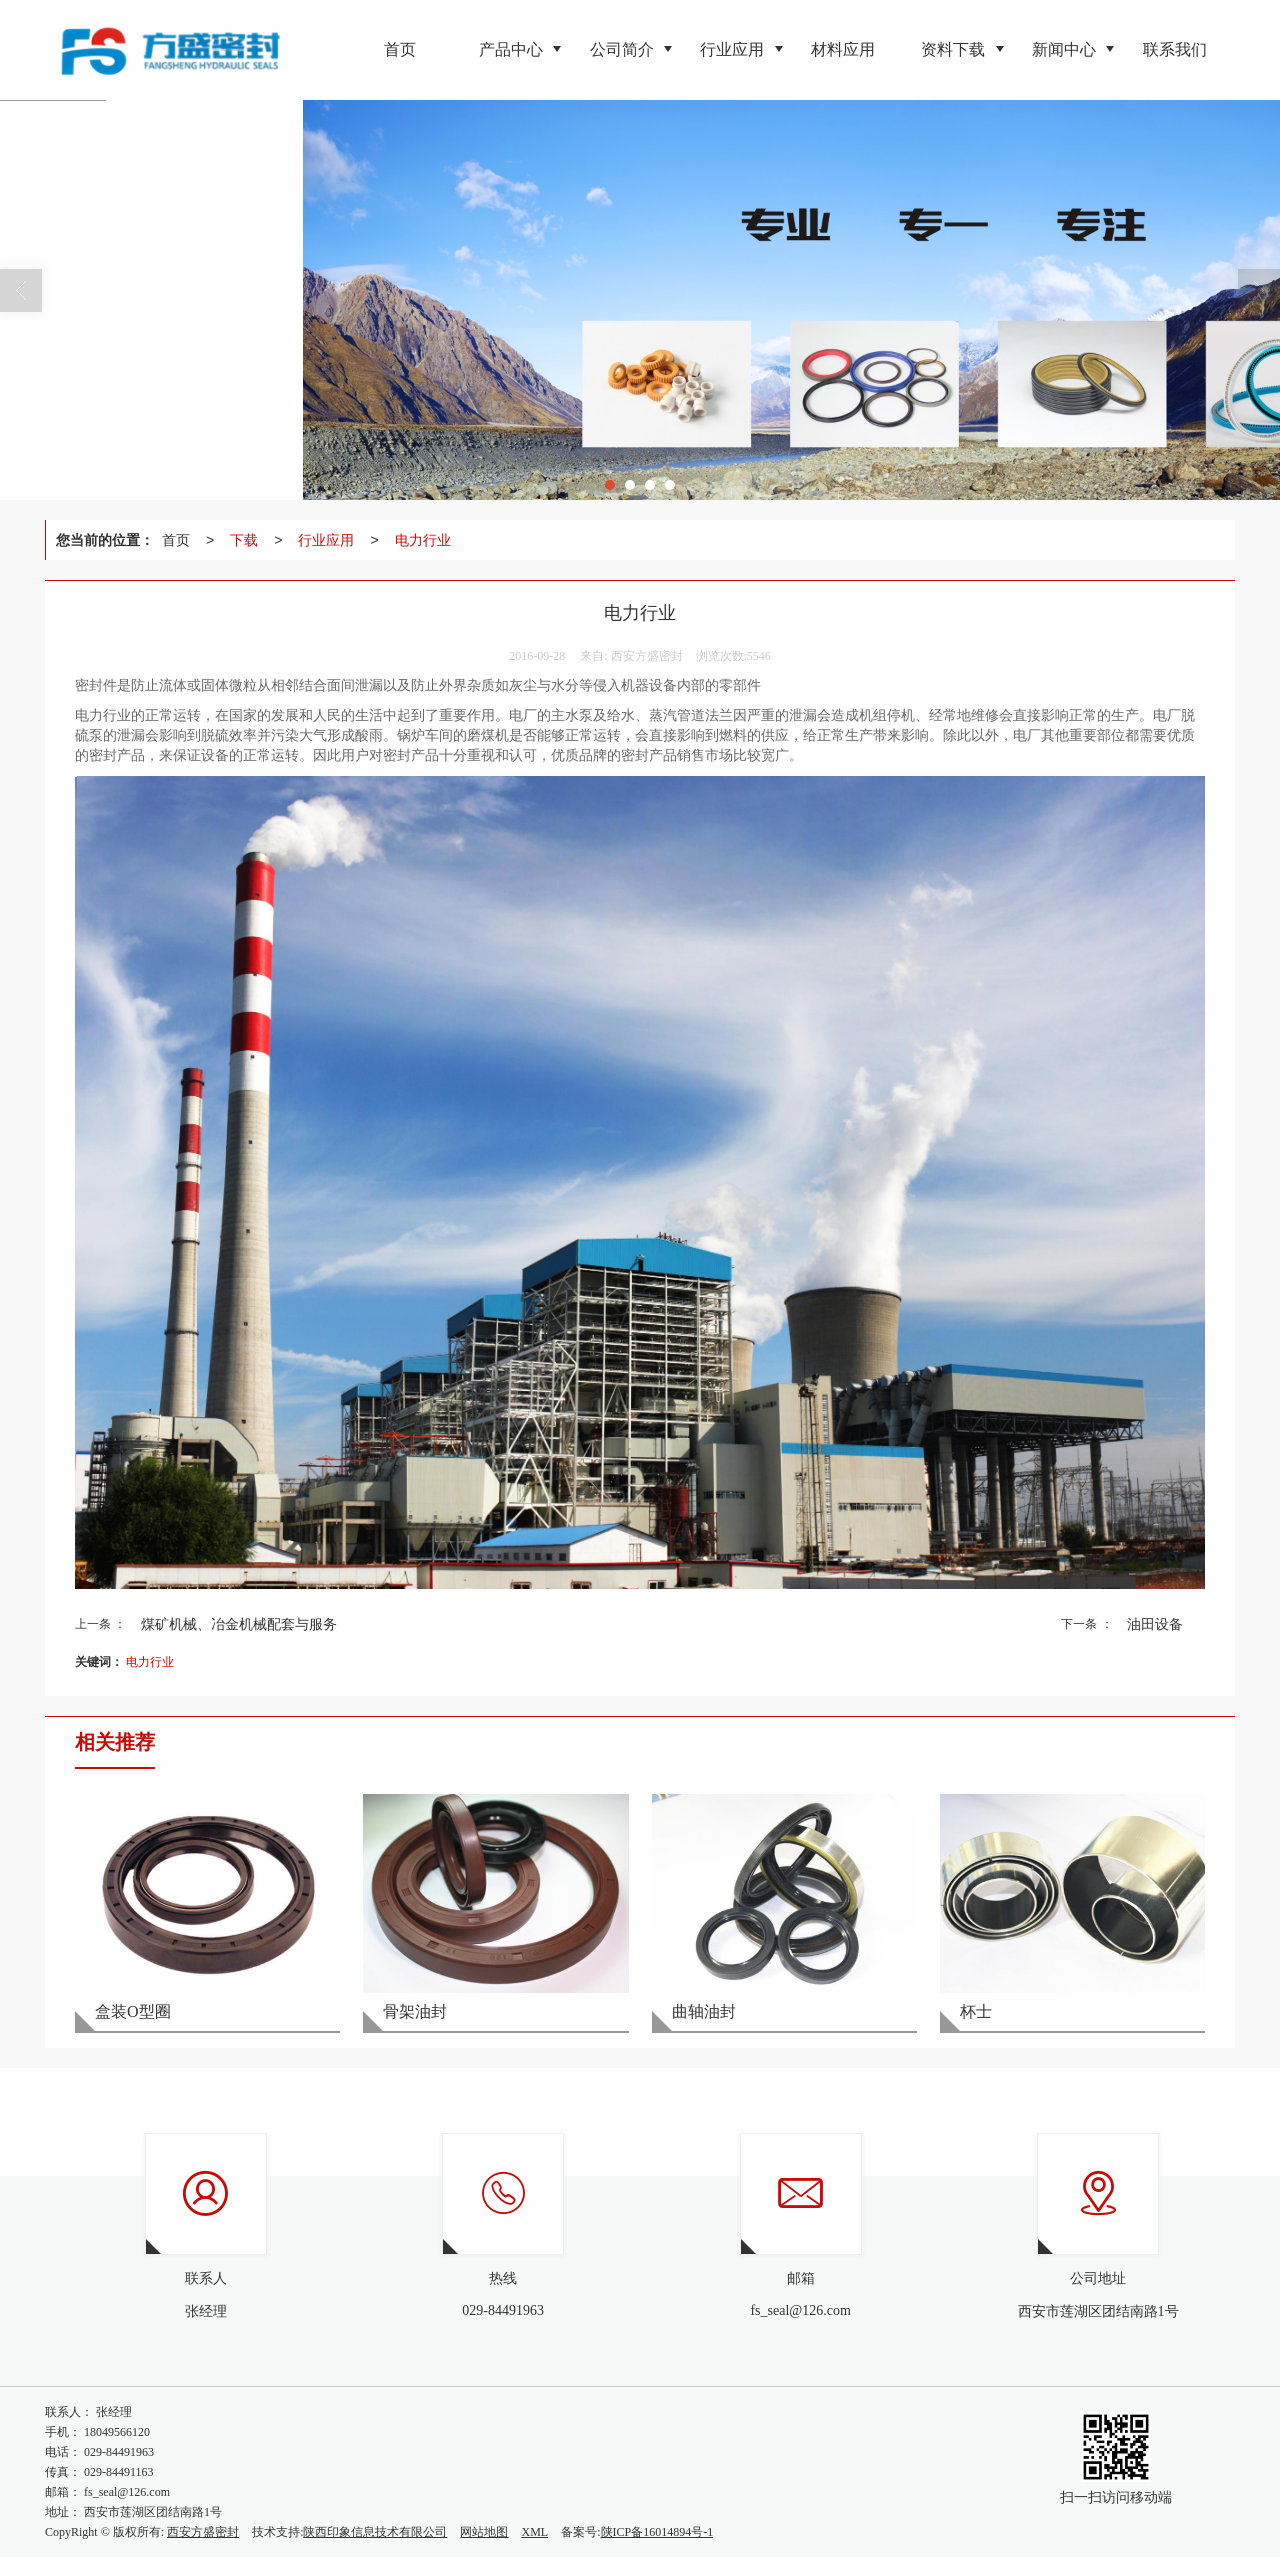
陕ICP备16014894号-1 (657, 2532)
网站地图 (484, 2532)
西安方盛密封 (203, 2532)
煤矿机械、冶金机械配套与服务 (239, 1624)
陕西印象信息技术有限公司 (375, 2532)
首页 (176, 540)
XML (534, 2532)
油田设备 (1155, 1624)
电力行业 (423, 540)
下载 (244, 540)
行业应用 (326, 540)
